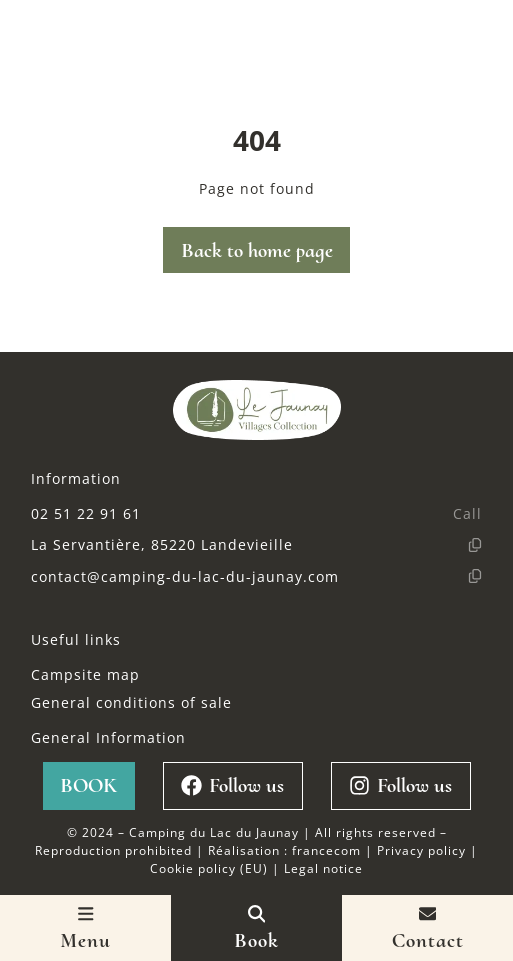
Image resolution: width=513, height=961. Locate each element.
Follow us (232, 785)
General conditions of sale (131, 702)
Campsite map (85, 674)
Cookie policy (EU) (209, 868)
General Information (108, 737)
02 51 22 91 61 (86, 513)
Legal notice (323, 868)
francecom (326, 850)
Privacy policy (421, 850)
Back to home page (257, 250)
